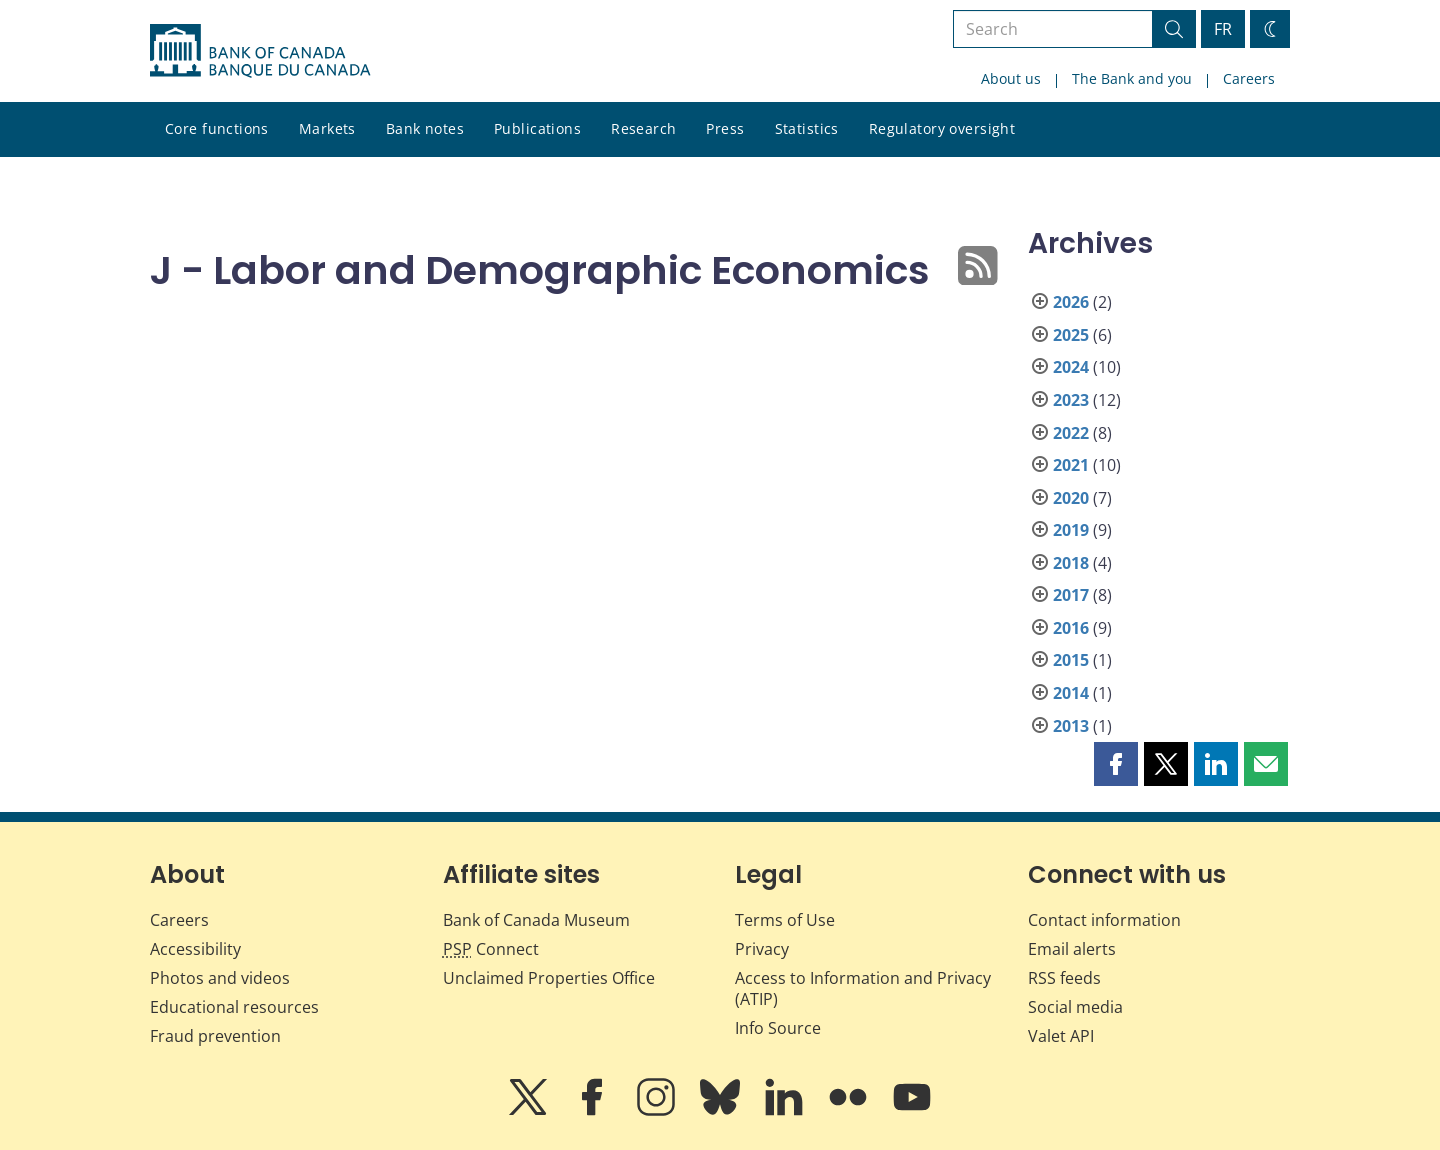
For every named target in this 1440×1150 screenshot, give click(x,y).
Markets (327, 128)
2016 (1071, 628)
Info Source (778, 1028)
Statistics (807, 128)
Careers (1249, 78)
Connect (491, 949)
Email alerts (1072, 949)
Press (725, 128)
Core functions (217, 128)
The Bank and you (1132, 78)
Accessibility (195, 949)
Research (643, 128)
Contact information (1104, 920)
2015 (1071, 660)
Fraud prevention (215, 1036)
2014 (1071, 693)
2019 (1071, 530)
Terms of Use (785, 920)
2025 (1071, 335)
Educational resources (234, 1007)
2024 (1071, 367)
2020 (1071, 498)
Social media (1075, 1007)
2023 (1071, 400)
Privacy (762, 949)
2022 (1071, 433)
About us (1011, 78)
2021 (1071, 465)
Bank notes (425, 128)
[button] (1116, 764)
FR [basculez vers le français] (1223, 29)
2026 (1071, 302)
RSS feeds (1064, 978)
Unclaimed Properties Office (549, 978)
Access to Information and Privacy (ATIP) (863, 988)
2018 (1071, 563)
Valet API (1061, 1036)
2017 (1071, 595)
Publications (537, 128)
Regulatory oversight (942, 128)
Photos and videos (220, 978)
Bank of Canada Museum (536, 920)
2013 (1071, 726)
